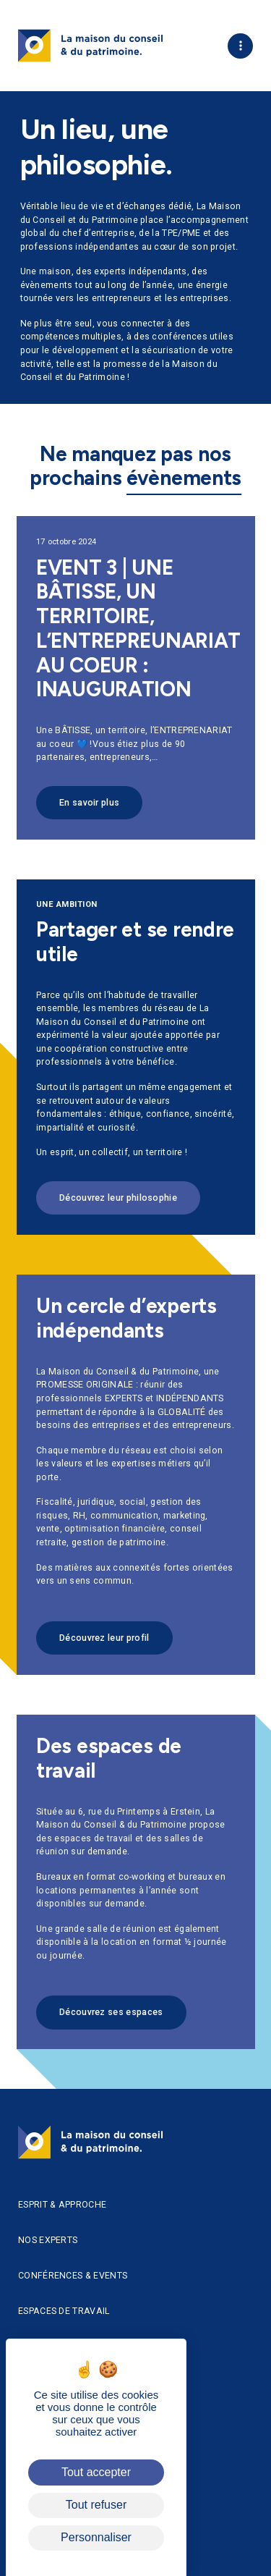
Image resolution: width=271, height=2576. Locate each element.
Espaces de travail (64, 2311)
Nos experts (47, 2240)
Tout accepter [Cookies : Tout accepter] (96, 2472)
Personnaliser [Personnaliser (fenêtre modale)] (96, 2537)
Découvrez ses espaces (111, 2020)
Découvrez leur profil (104, 1645)
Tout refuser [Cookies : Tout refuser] (96, 2505)
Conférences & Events (72, 2276)
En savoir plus (89, 810)
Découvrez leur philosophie (118, 1198)
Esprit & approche (62, 2205)
